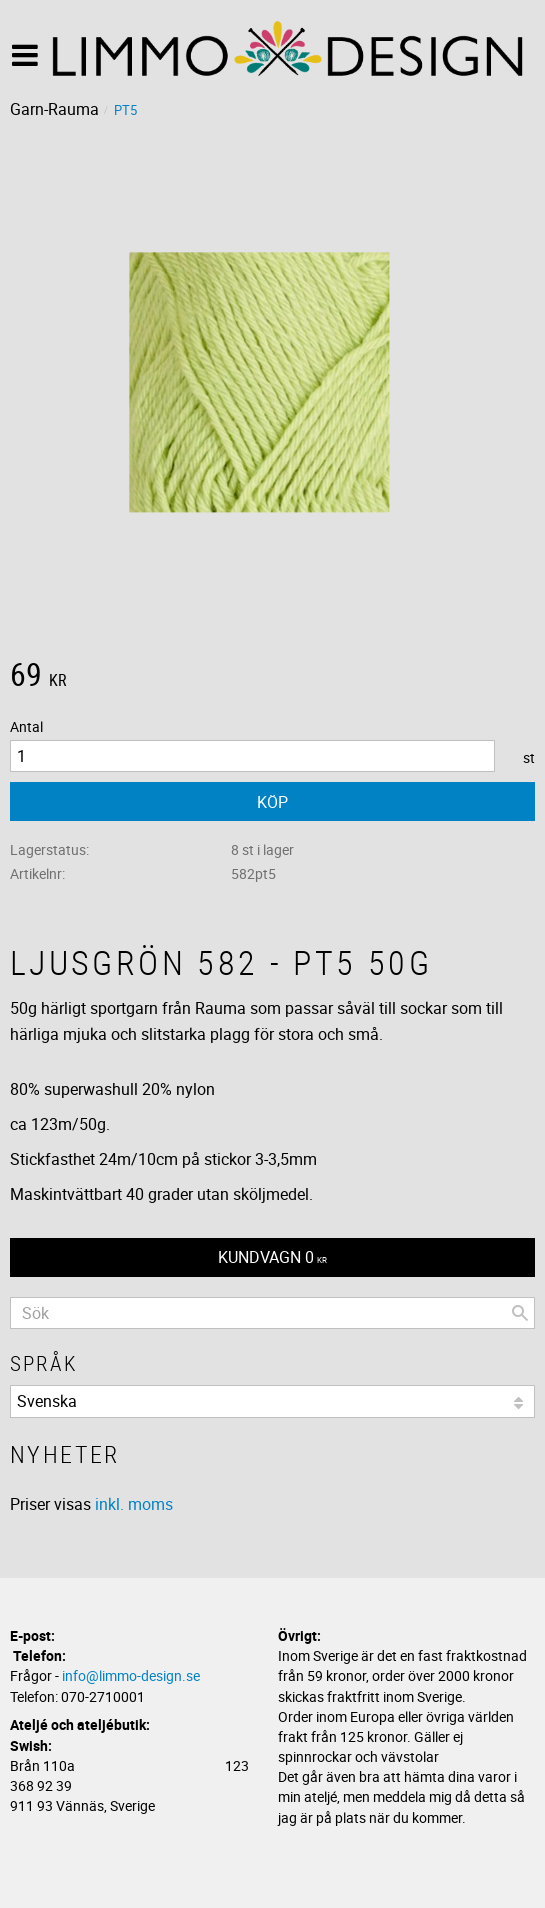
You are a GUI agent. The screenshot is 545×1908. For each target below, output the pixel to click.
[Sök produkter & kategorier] (272, 1313)
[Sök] (520, 1313)
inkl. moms (134, 1504)
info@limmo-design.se (131, 1675)
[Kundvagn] (272, 1257)
